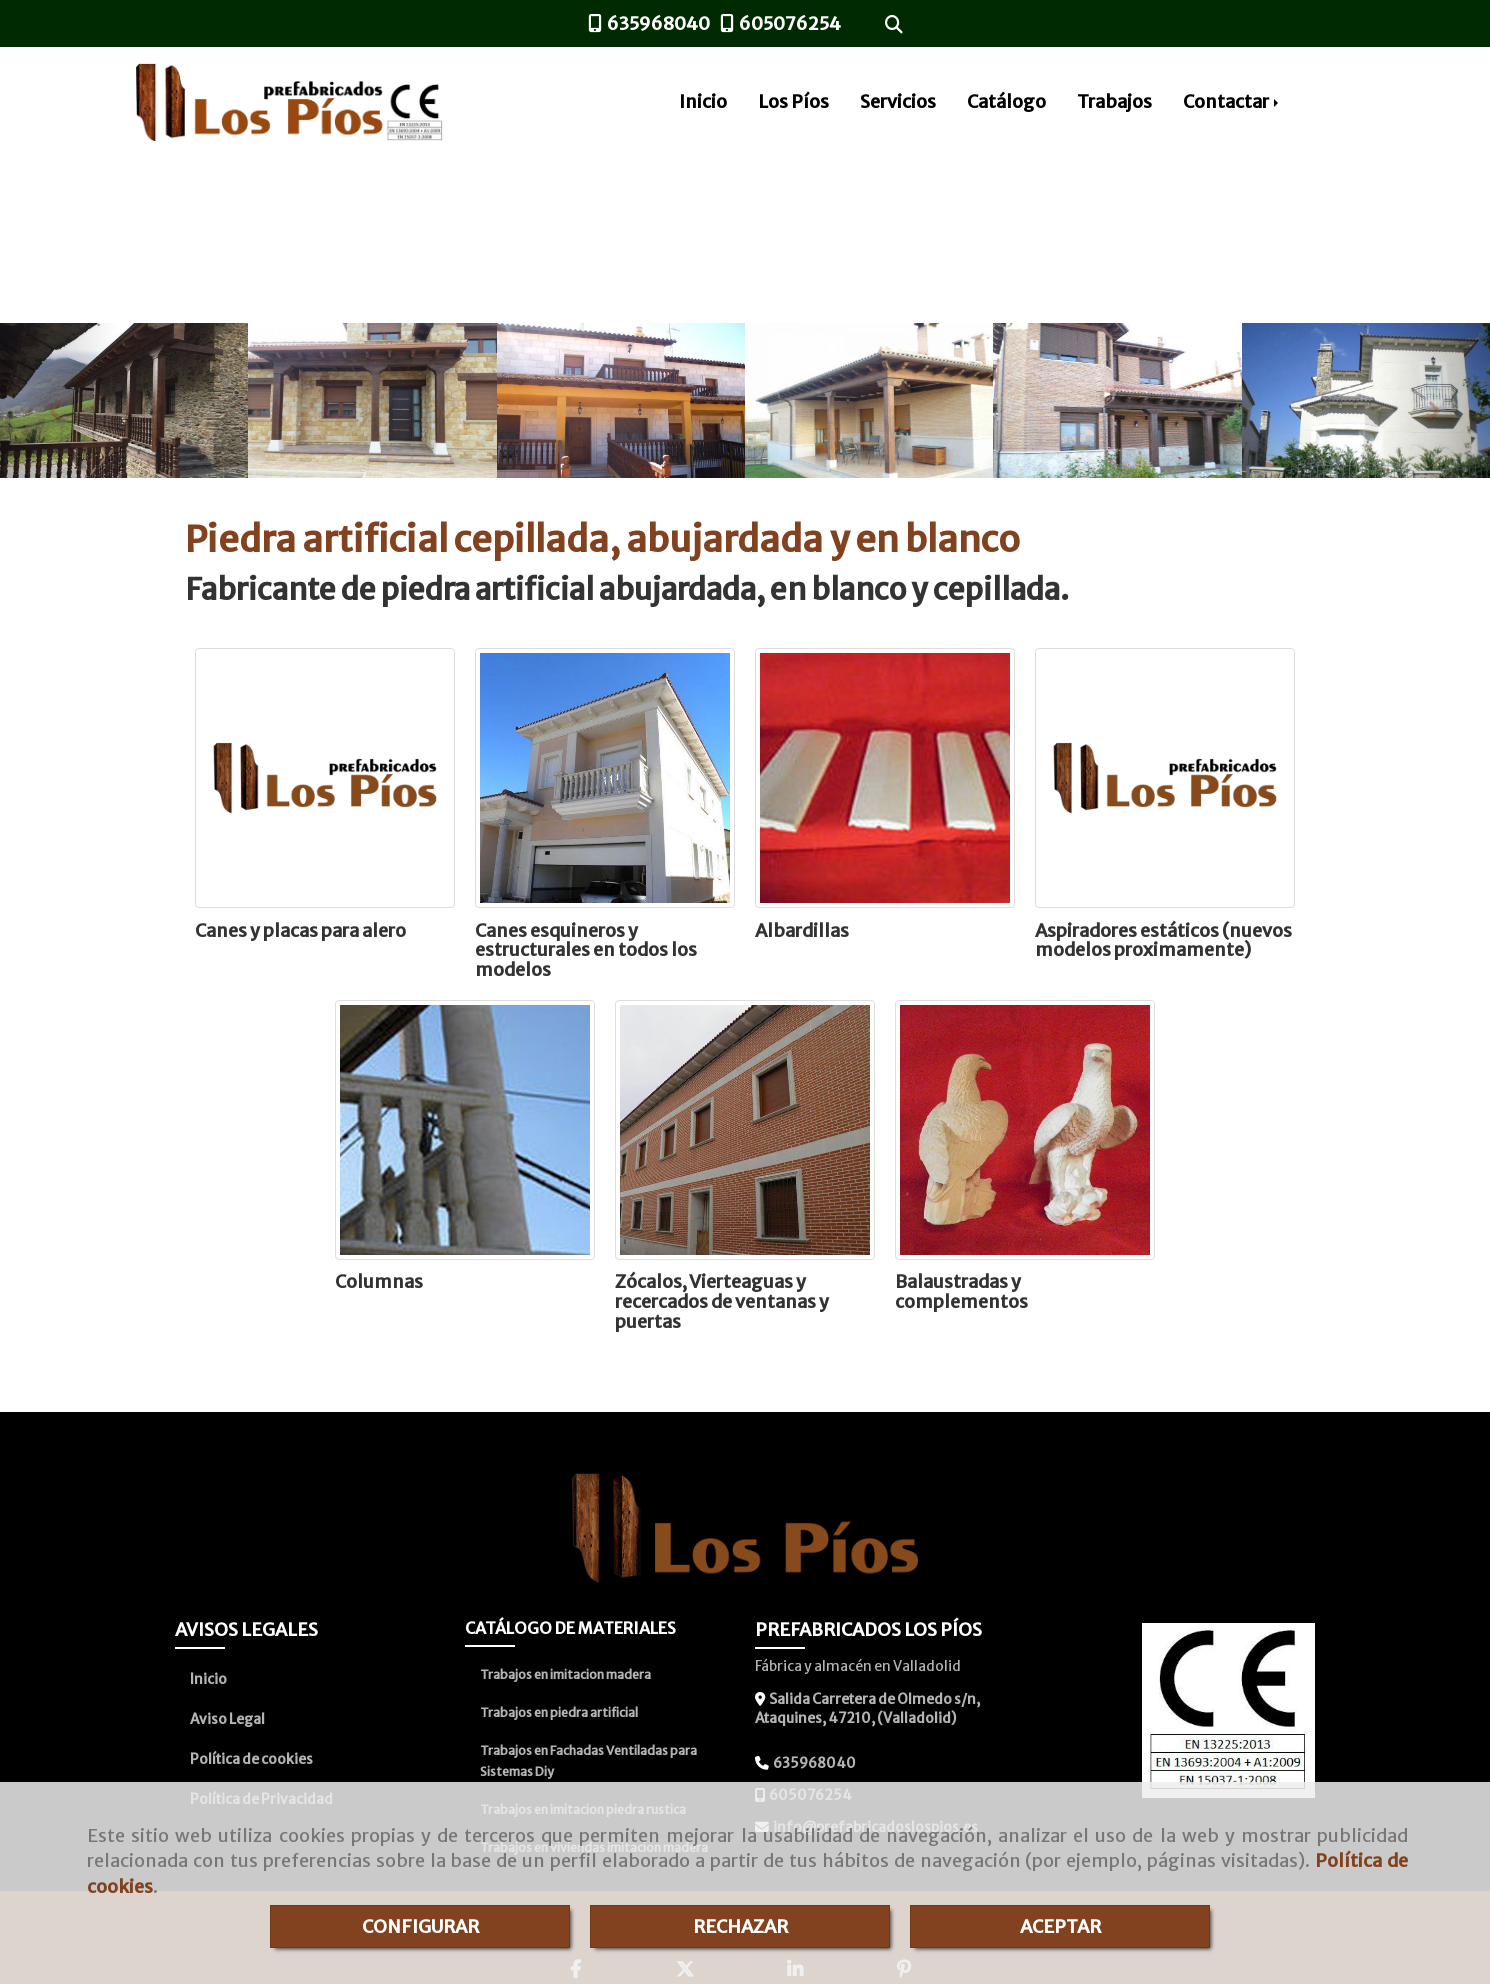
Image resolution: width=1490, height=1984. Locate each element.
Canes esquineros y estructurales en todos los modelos (586, 950)
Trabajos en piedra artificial (559, 1712)
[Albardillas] (885, 778)
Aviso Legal (227, 1719)
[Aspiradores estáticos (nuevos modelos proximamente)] (1165, 778)
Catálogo (1006, 101)
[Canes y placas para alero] (325, 778)
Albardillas (802, 930)
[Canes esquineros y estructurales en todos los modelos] (605, 778)
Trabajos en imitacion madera (565, 1674)
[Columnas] (465, 1130)
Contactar (1232, 101)
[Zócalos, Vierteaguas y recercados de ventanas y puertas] (745, 1130)
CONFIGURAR (420, 1926)
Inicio (703, 101)
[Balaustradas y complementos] (1025, 1130)
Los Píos (793, 101)
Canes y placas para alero (300, 930)
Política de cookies (251, 1759)
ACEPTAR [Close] (1060, 1926)
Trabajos (1114, 101)
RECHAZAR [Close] (740, 1926)
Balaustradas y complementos (961, 1291)
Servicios (898, 101)
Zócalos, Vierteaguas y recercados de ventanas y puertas (722, 1301)
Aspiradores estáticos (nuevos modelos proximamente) (1163, 940)
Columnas (379, 1281)
